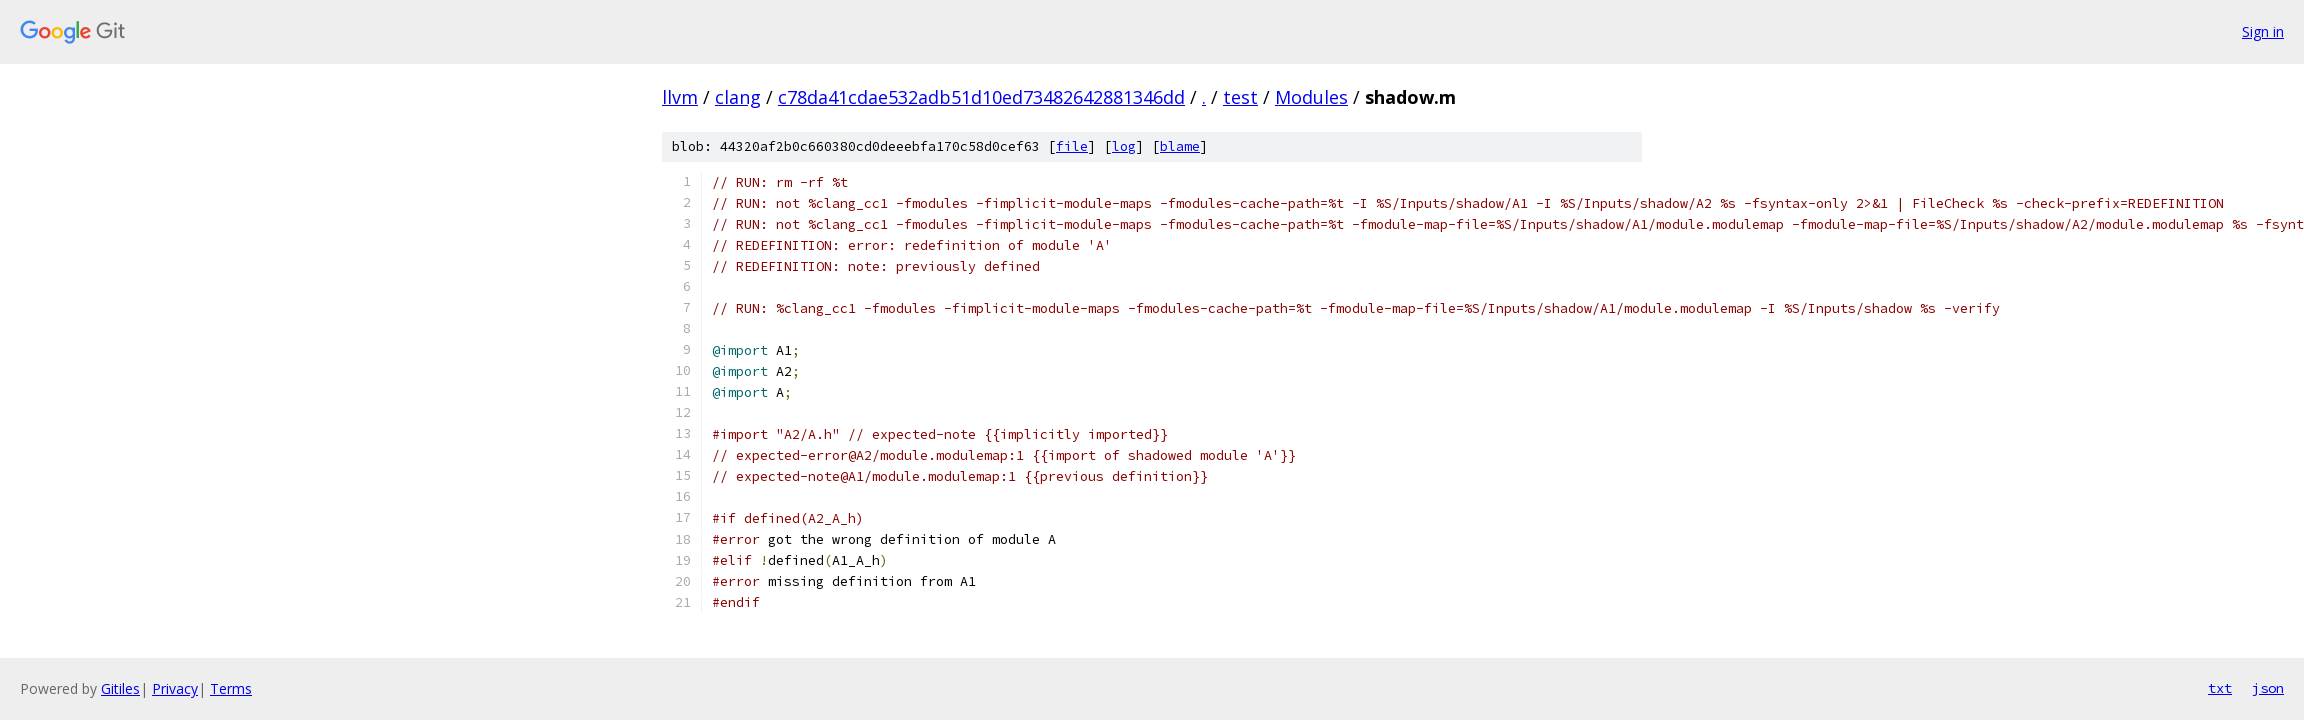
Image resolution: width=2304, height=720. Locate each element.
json (2268, 688)
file (1072, 146)
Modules (1311, 97)
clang (738, 97)
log (1124, 146)
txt (2220, 688)
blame (1180, 146)
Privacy (175, 688)
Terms (231, 688)
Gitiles (120, 688)
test (1240, 97)
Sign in (2263, 31)
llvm (680, 97)
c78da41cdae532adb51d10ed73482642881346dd (981, 97)
